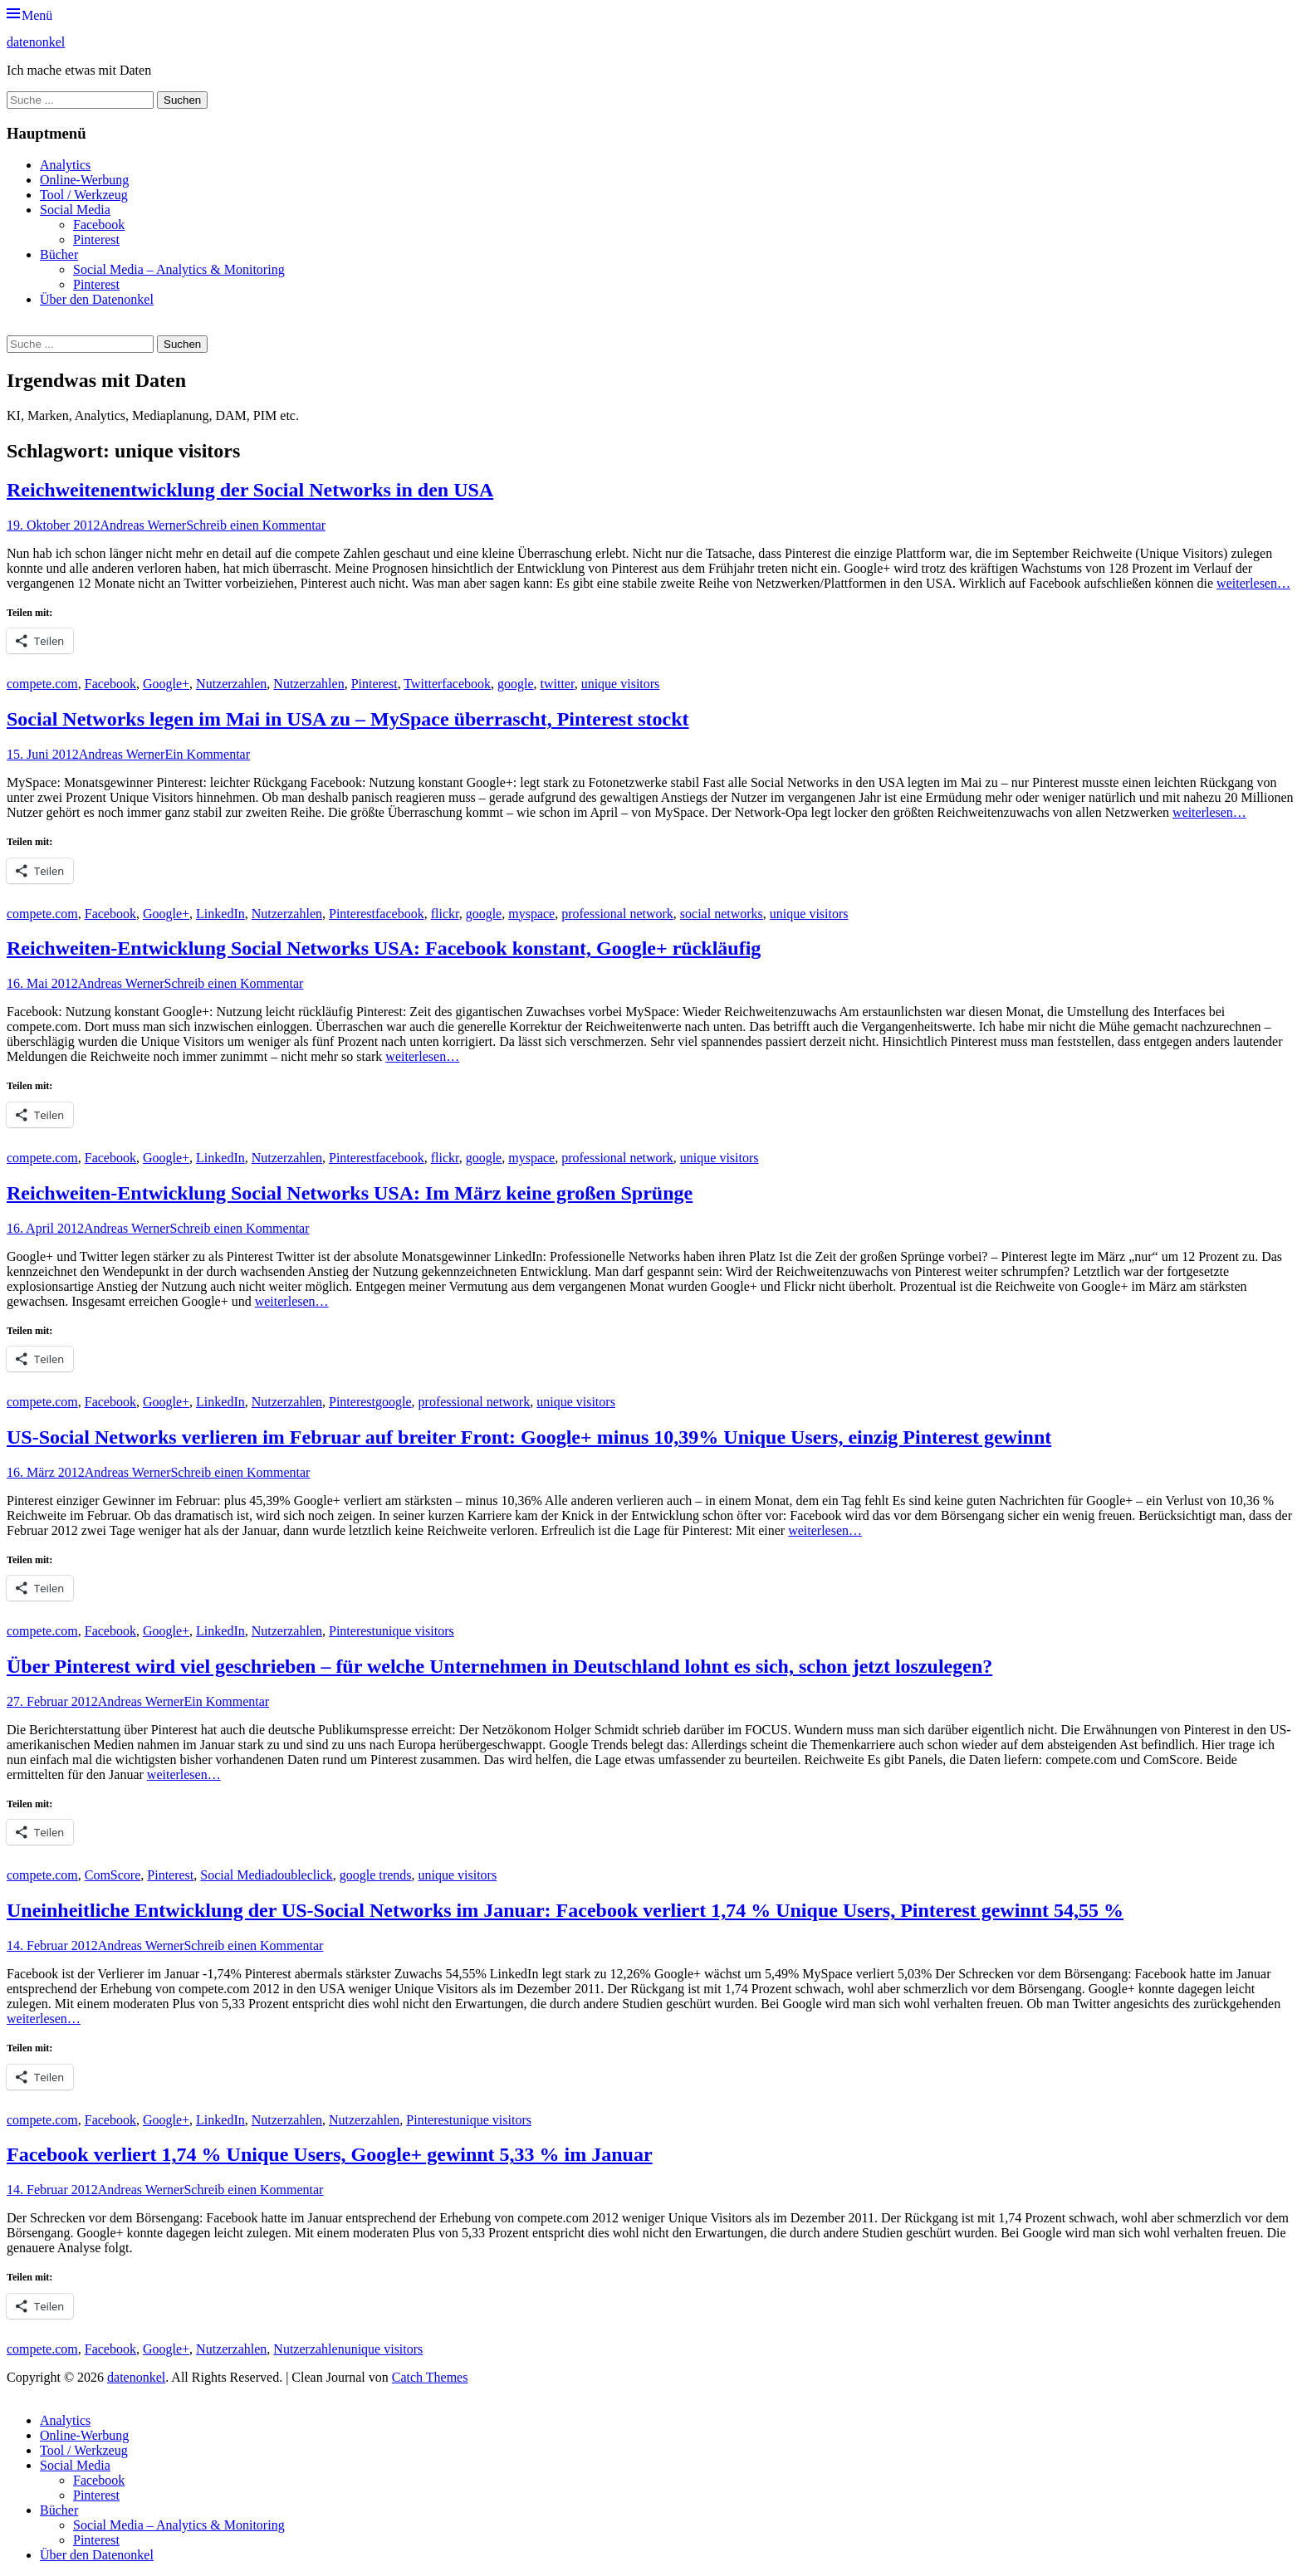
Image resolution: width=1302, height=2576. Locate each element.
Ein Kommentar (207, 754)
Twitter (423, 684)
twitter (558, 684)
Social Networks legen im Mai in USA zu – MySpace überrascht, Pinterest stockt (347, 719)
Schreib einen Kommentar (256, 525)
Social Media (75, 210)
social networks (721, 914)
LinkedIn (220, 914)
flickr (445, 914)
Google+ (166, 684)
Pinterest (96, 239)
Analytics (65, 165)
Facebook (99, 225)
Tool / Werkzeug (84, 195)
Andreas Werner (143, 525)
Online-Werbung (84, 180)
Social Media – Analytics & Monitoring (179, 269)
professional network (617, 914)
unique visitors (620, 684)
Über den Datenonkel (97, 299)
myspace (531, 914)
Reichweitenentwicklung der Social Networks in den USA (250, 490)
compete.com (42, 684)
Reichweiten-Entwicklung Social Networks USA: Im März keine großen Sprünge (350, 1193)
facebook (466, 684)
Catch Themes (430, 2377)
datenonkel (36, 42)
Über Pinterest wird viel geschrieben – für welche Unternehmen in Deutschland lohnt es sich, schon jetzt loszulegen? (499, 1666)
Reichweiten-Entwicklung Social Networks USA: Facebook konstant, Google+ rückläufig (384, 948)
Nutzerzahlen (231, 684)
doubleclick (302, 1875)
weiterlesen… (1253, 583)
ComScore (113, 1875)
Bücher (59, 254)
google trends (376, 1875)
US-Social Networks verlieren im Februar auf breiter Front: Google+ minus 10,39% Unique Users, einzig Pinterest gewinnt (529, 1437)
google (515, 684)
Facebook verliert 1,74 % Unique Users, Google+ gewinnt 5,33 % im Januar (330, 2154)
